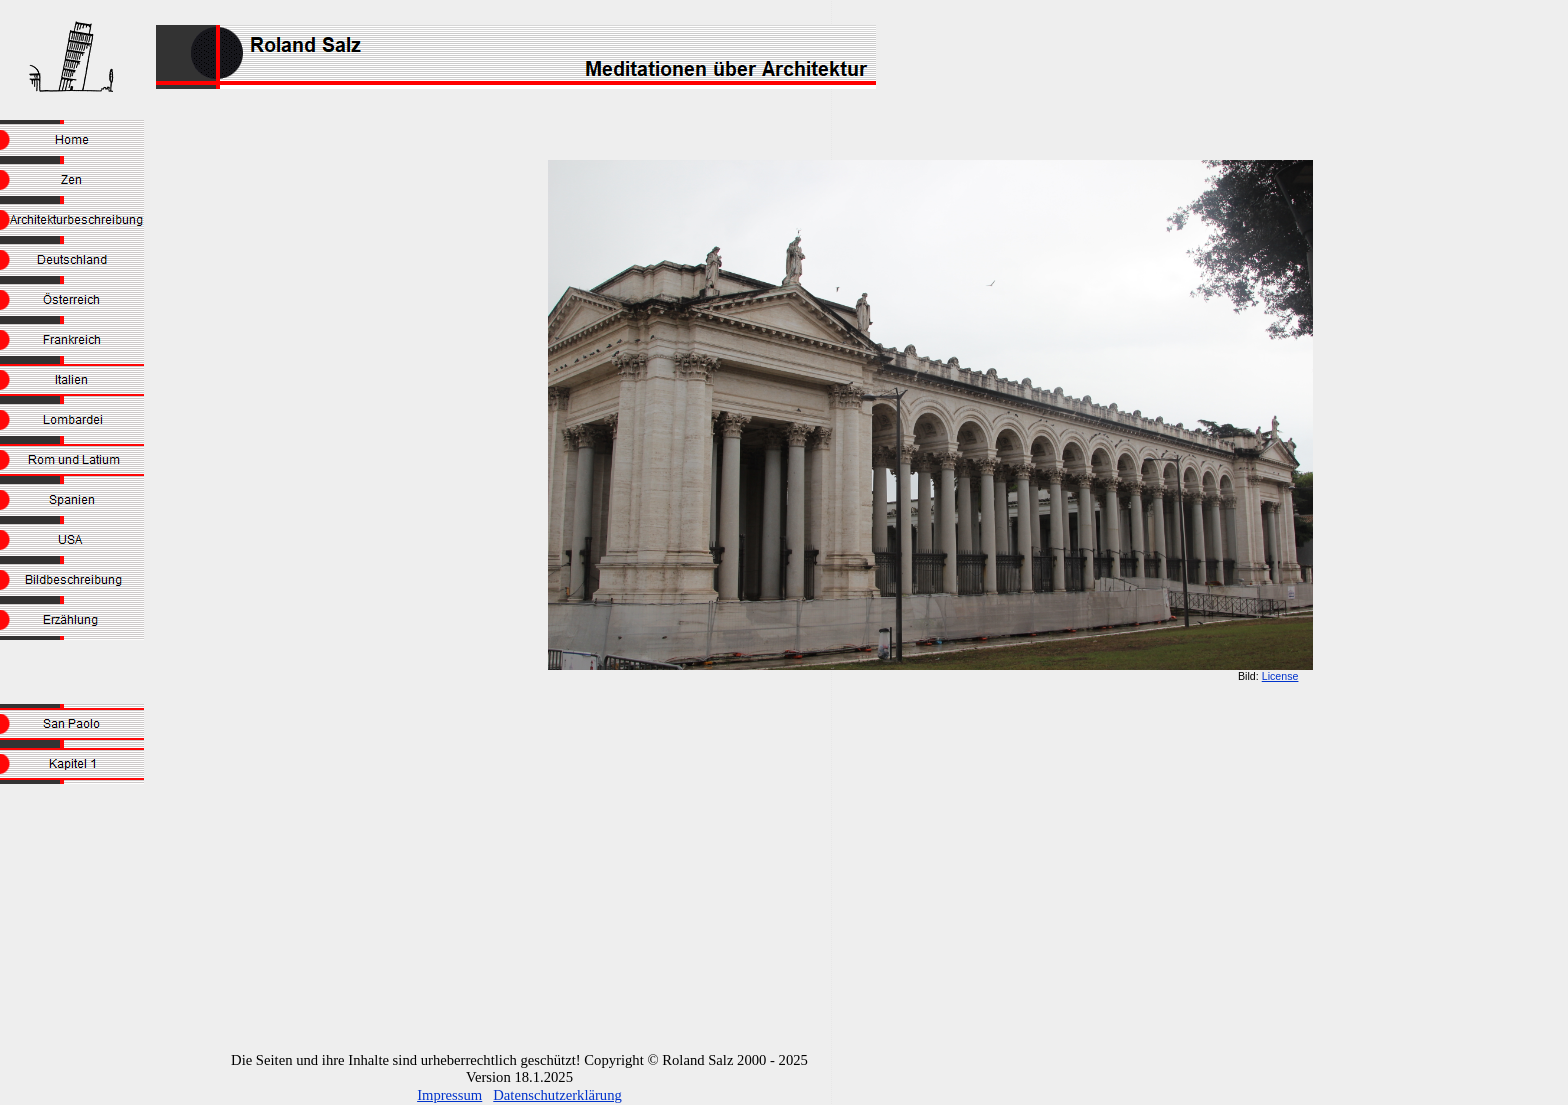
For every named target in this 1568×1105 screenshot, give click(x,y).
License (1280, 676)
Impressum (449, 1095)
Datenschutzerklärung (557, 1095)
